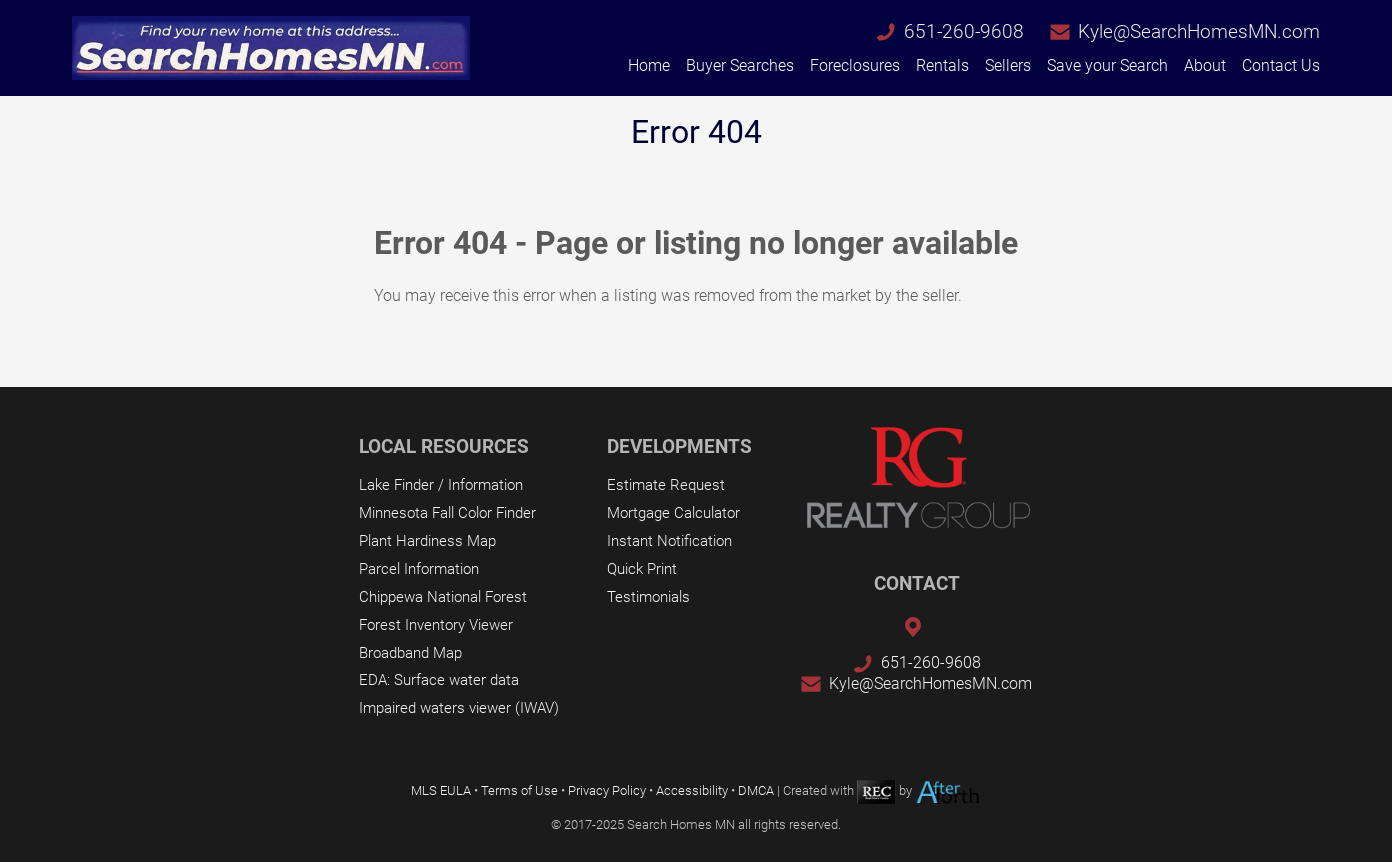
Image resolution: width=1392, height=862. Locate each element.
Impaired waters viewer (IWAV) (459, 708)
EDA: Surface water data (439, 680)
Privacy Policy (607, 791)
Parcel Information (419, 569)
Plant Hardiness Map (427, 541)
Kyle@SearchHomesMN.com (1199, 31)
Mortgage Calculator (673, 513)
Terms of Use (519, 791)
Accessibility (692, 791)
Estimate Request (666, 485)
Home (649, 65)
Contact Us (1281, 65)
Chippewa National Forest (443, 597)
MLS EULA (441, 791)
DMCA (756, 791)
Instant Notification (669, 541)
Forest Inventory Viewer (436, 625)
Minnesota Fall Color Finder (447, 513)
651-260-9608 (964, 31)
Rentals (942, 65)
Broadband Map (410, 653)
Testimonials (648, 597)
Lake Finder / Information (441, 485)
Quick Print (642, 569)
